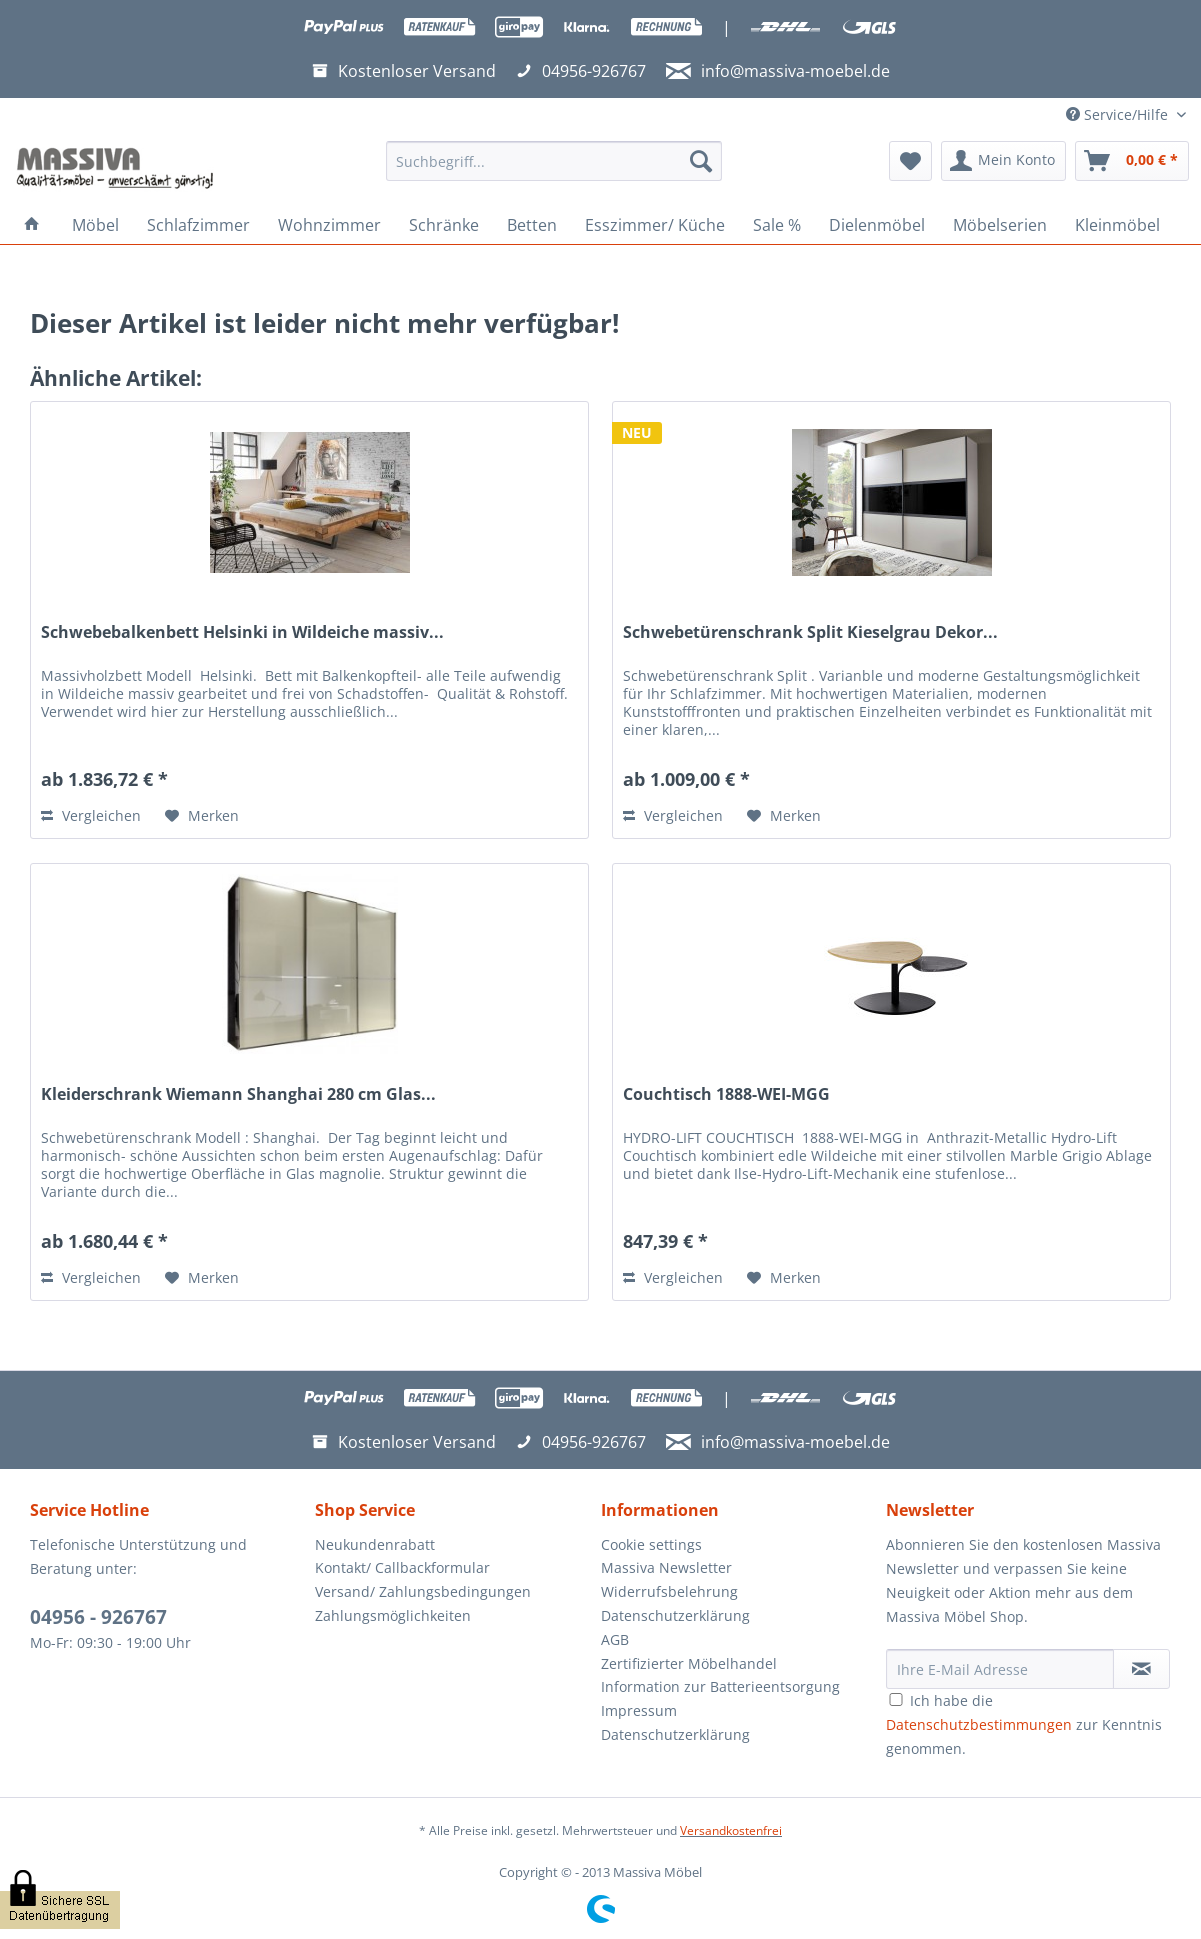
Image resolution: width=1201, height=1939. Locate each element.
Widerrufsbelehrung (669, 1591)
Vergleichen (91, 815)
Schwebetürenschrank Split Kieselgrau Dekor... (810, 632)
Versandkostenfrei (731, 1830)
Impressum (639, 1710)
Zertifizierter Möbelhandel (689, 1663)
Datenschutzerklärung (675, 1615)
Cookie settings (651, 1544)
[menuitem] (554, 170)
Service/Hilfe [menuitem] (1119, 114)
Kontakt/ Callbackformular (402, 1567)
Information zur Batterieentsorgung (720, 1686)
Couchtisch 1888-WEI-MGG (726, 1094)
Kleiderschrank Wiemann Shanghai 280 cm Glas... (238, 1094)
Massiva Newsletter (666, 1567)
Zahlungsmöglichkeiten (393, 1615)
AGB (615, 1639)
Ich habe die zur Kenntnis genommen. (1024, 1724)
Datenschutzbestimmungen (979, 1724)
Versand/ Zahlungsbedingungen (423, 1591)
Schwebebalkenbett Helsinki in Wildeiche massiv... (242, 632)
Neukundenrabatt (375, 1544)
